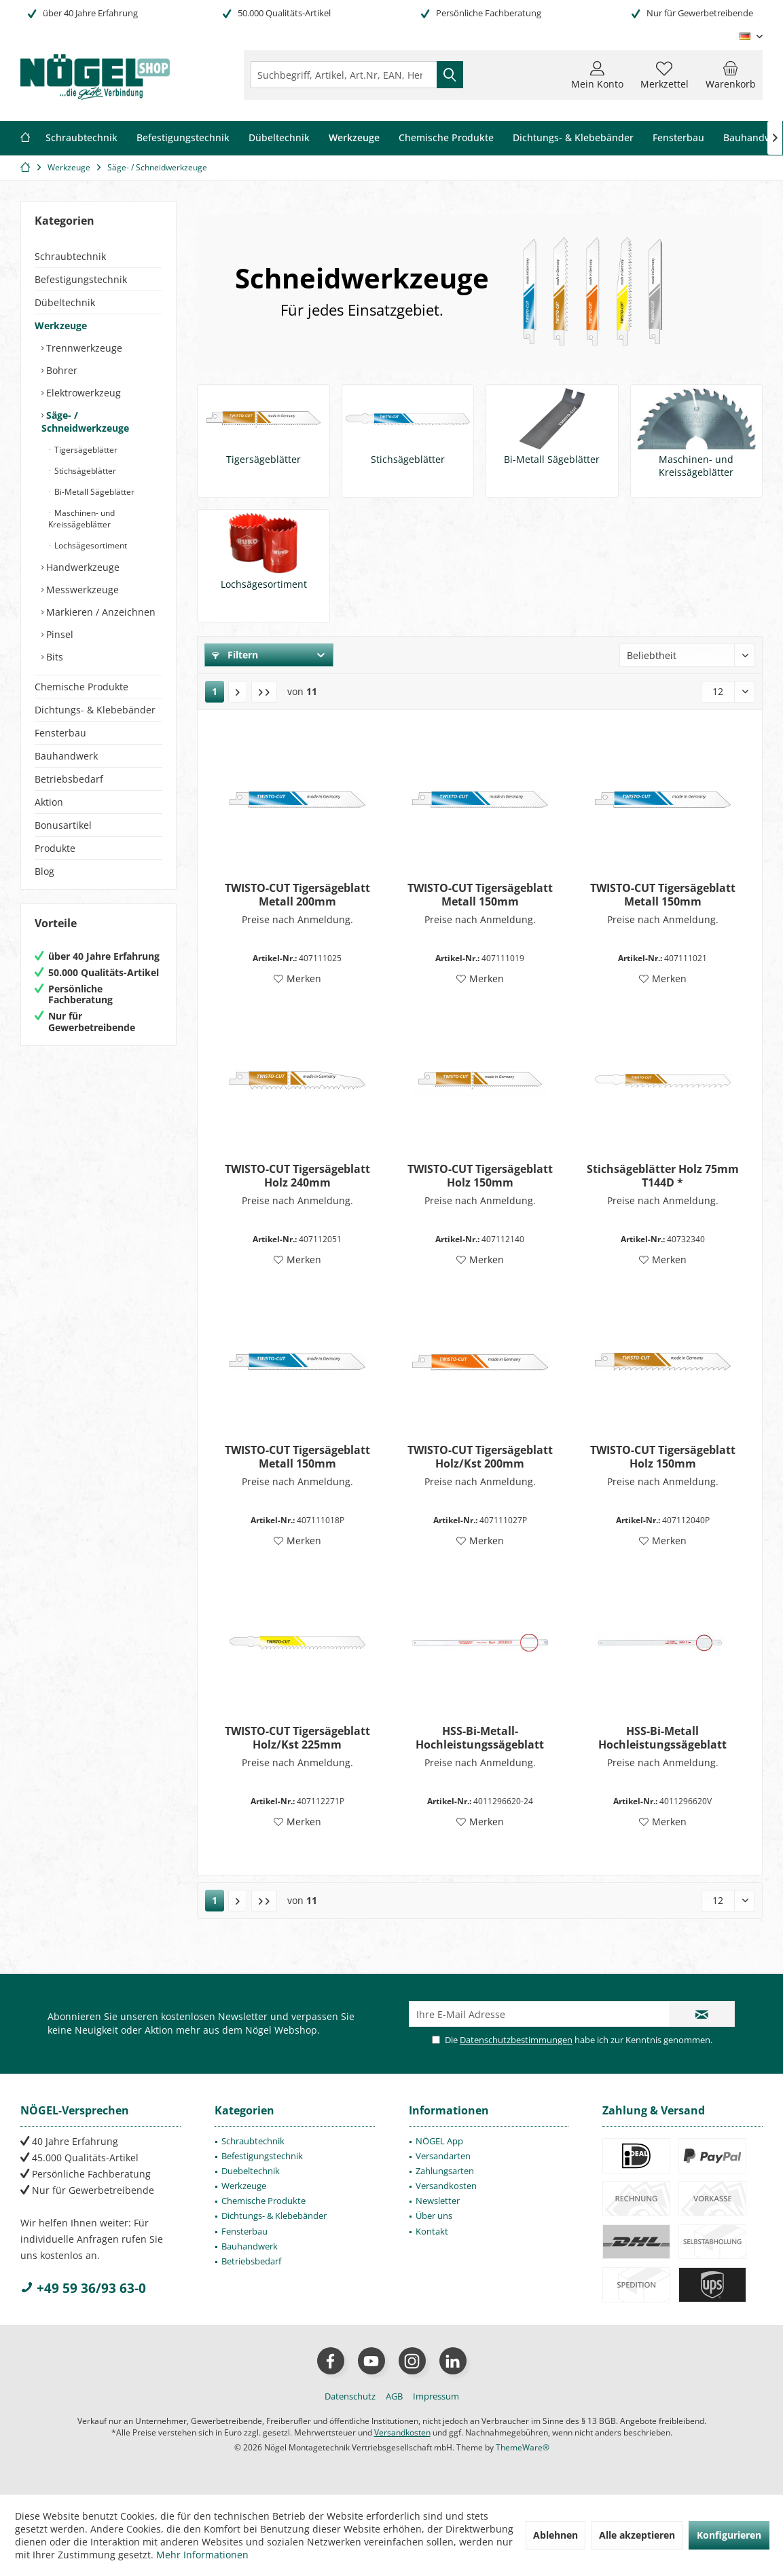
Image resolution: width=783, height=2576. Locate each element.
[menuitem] (731, 74)
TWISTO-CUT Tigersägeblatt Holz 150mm (480, 1175)
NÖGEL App (439, 2141)
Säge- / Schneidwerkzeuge (85, 421)
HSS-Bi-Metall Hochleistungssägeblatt (662, 1737)
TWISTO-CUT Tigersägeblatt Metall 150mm (480, 894)
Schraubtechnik (70, 256)
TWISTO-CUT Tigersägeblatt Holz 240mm (297, 1175)
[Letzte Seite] (264, 692)
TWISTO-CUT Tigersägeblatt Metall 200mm (297, 894)
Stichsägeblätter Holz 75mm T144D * (663, 1175)
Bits (53, 656)
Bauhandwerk (66, 755)
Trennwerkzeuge (82, 347)
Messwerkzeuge (81, 589)
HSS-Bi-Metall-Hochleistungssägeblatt (480, 1737)
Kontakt (432, 2231)
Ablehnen (555, 2534)
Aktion (49, 802)
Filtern (235, 654)
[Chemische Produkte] (446, 138)
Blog (44, 871)
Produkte (55, 848)
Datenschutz (350, 2396)
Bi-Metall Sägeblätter (93, 492)
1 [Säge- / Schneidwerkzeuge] (214, 691)
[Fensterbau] (678, 138)
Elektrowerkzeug (82, 392)
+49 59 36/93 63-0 (83, 2288)
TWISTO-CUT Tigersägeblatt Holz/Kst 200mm (480, 1456)
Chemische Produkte (81, 686)
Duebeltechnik (250, 2171)
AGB (394, 2396)
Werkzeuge (61, 325)
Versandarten (443, 2156)
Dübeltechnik (65, 302)
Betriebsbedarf (69, 778)
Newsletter (438, 2201)
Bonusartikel (63, 825)
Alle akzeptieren (637, 2534)
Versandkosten (446, 2186)
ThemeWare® (522, 2447)
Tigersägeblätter (84, 449)
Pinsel (58, 634)
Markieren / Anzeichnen (99, 611)
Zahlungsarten (445, 2171)
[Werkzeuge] (354, 138)
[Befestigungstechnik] (183, 138)
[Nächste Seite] (237, 692)
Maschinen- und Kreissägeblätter (81, 518)
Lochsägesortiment (89, 545)
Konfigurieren (729, 2534)
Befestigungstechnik (81, 279)
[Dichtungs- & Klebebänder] (573, 138)
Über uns (434, 2215)
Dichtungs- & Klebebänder (95, 709)
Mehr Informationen (202, 2554)
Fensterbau (60, 732)
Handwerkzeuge (81, 567)
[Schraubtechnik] (81, 138)
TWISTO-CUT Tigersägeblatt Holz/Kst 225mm (297, 1737)
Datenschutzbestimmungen (516, 2040)
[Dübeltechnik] (279, 138)
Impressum (436, 2396)
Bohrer (60, 370)
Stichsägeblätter (84, 471)
